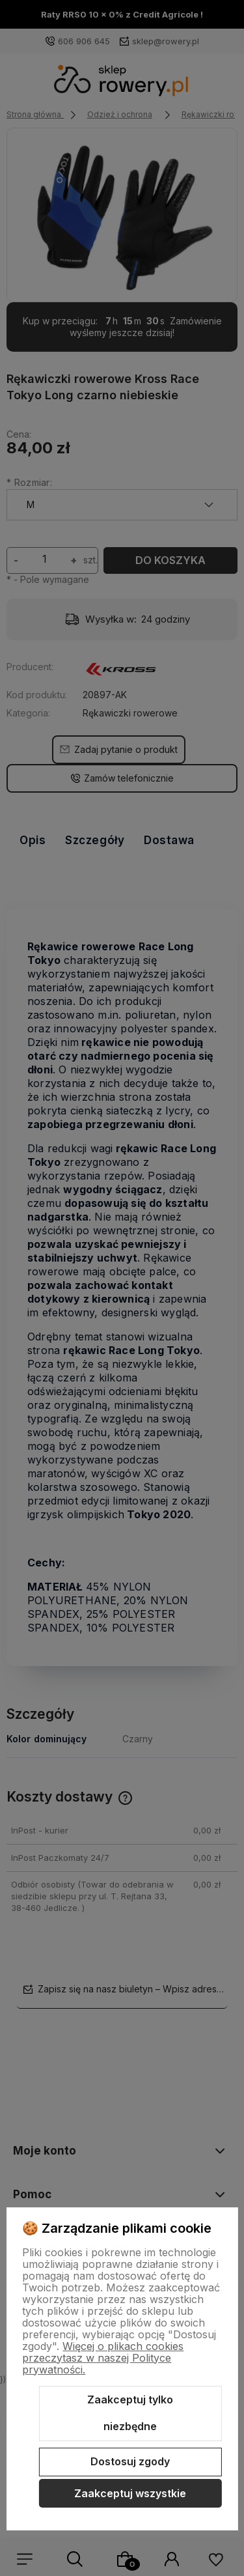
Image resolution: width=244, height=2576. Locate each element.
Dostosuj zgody (130, 2461)
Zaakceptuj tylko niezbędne (130, 2413)
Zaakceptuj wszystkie (130, 2493)
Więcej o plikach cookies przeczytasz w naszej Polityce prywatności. (102, 2358)
